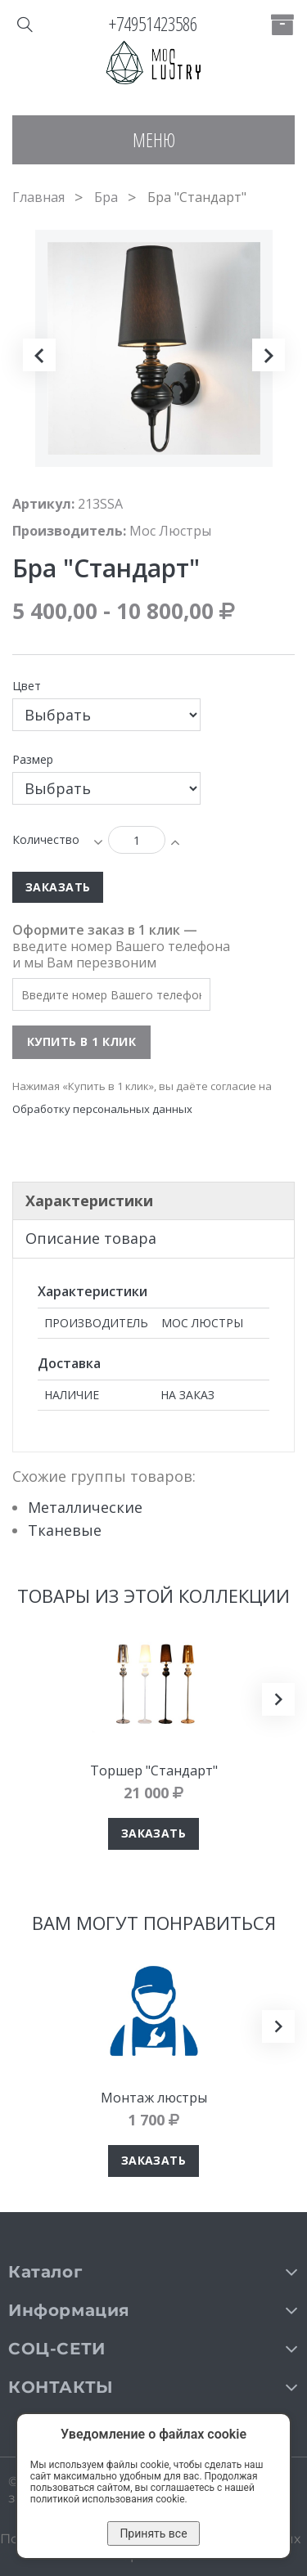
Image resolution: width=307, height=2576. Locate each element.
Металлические (85, 1507)
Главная (38, 197)
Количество (45, 839)
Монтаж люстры (154, 2098)
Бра (106, 197)
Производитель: (69, 531)
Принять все (153, 2533)
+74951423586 (153, 24)
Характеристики (89, 1200)
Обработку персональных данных (102, 1109)
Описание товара (90, 1238)
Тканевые (65, 1530)
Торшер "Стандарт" (154, 1770)
